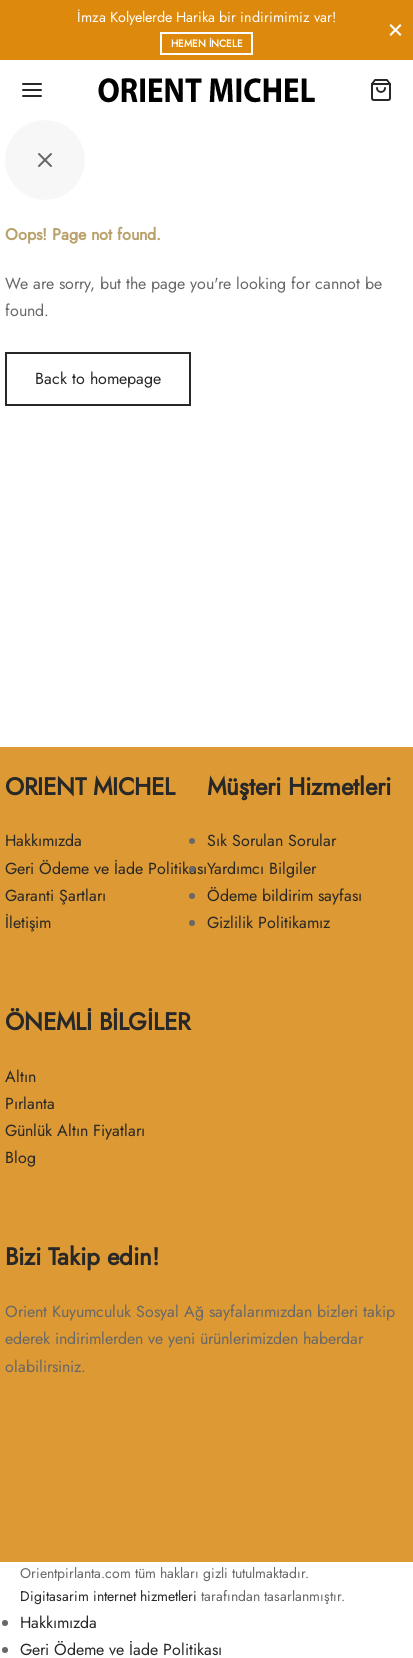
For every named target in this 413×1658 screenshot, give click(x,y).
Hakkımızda (43, 840)
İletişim (28, 922)
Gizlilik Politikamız (268, 922)
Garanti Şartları (55, 895)
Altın (20, 1076)
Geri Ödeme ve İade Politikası (106, 868)
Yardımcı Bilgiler (261, 868)
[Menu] (32, 90)
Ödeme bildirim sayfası (284, 895)
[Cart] (381, 90)
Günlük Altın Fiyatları (75, 1130)
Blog (20, 1157)
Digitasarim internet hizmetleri (108, 1596)
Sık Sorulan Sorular (271, 840)
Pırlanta (30, 1103)
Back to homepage (98, 378)
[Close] (395, 29)
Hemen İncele (207, 43)
